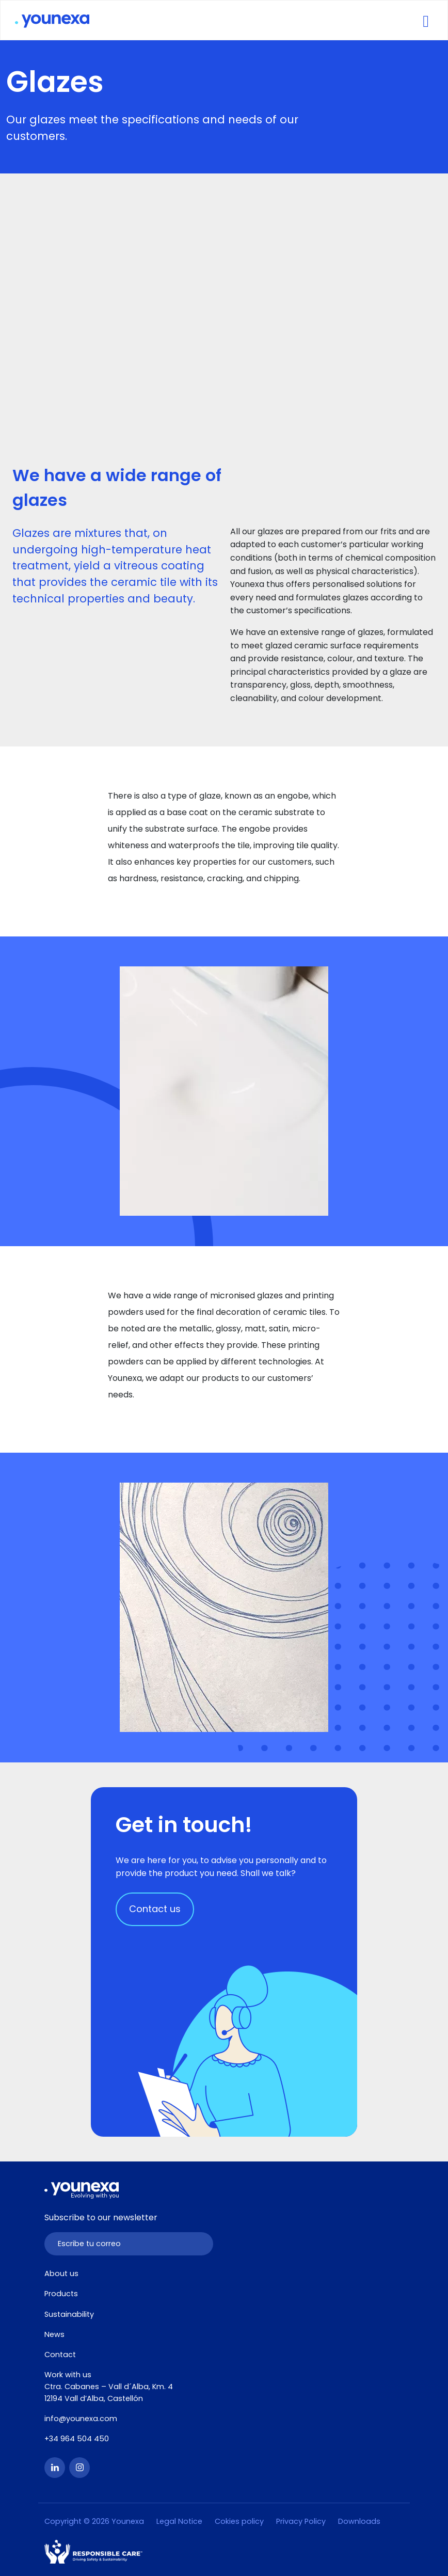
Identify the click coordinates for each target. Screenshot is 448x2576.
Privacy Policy (301, 2521)
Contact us (155, 1908)
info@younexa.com (80, 2418)
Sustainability (69, 2314)
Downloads (359, 2521)
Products (61, 2293)
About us (61, 2273)
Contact (60, 2354)
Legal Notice (179, 2521)
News (54, 2334)
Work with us (67, 2375)
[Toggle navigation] (426, 20)
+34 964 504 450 (76, 2439)
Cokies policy (239, 2521)
